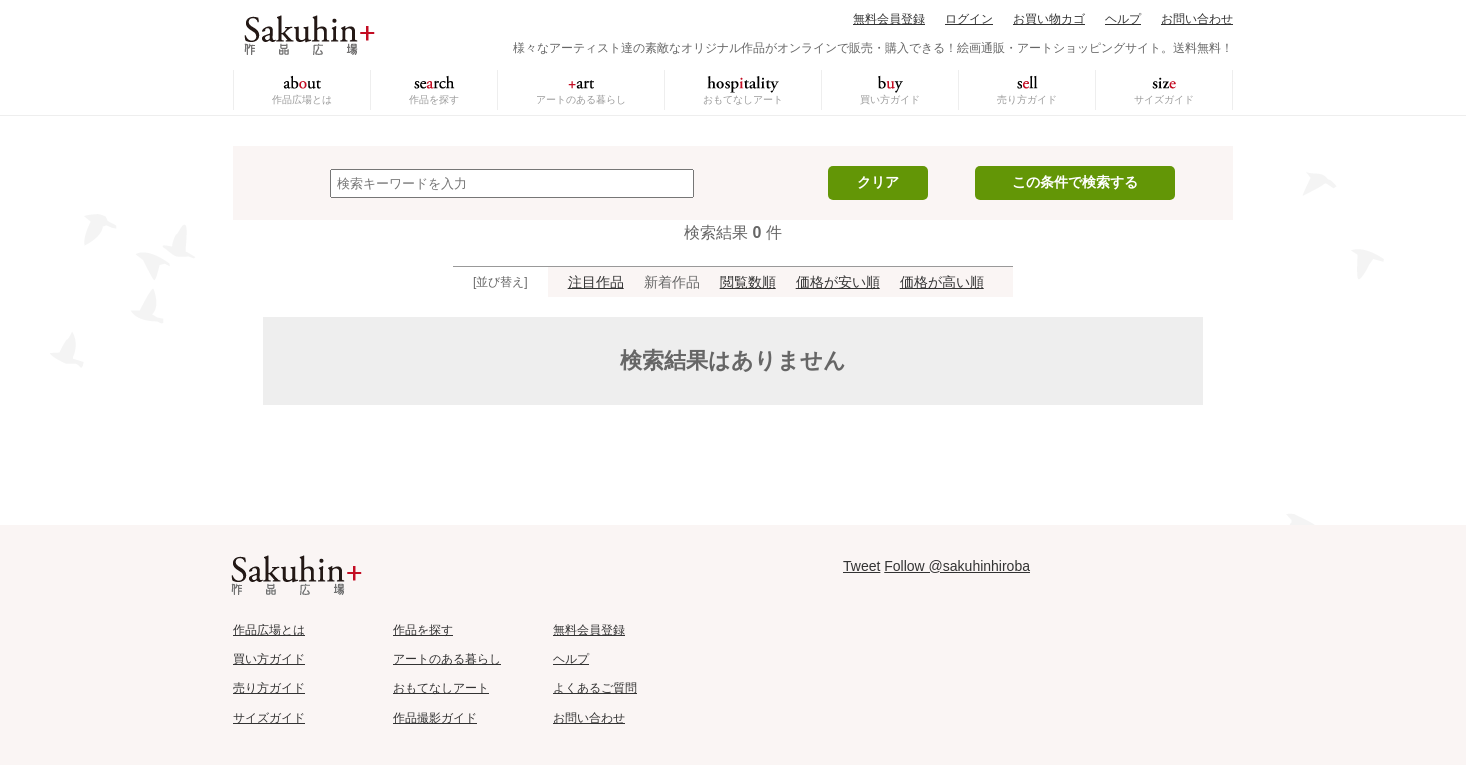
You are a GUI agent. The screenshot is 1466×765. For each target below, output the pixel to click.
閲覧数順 (748, 282)
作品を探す (434, 99)
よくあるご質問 (595, 688)
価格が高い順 (942, 282)
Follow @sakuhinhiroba (957, 566)
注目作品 (596, 282)
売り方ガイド (1027, 99)
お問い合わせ (1197, 19)
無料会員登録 (889, 19)
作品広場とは (302, 99)
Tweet (861, 566)
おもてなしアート (743, 99)
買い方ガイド (890, 99)
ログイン (969, 19)
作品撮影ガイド (435, 718)
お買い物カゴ (1049, 19)
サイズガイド (1164, 99)
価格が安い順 (838, 282)
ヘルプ (1123, 19)
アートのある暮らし (581, 99)
